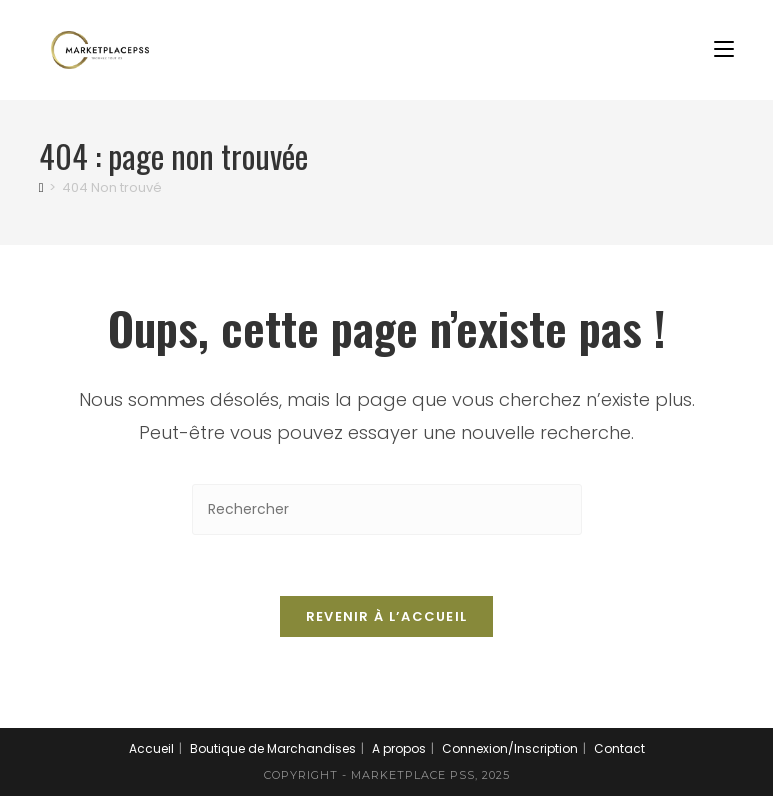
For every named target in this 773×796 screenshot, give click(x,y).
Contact (619, 748)
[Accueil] (41, 187)
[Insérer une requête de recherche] (387, 509)
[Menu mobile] (724, 49)
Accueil (151, 748)
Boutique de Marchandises (273, 748)
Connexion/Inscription (510, 748)
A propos (399, 748)
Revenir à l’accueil (387, 616)
